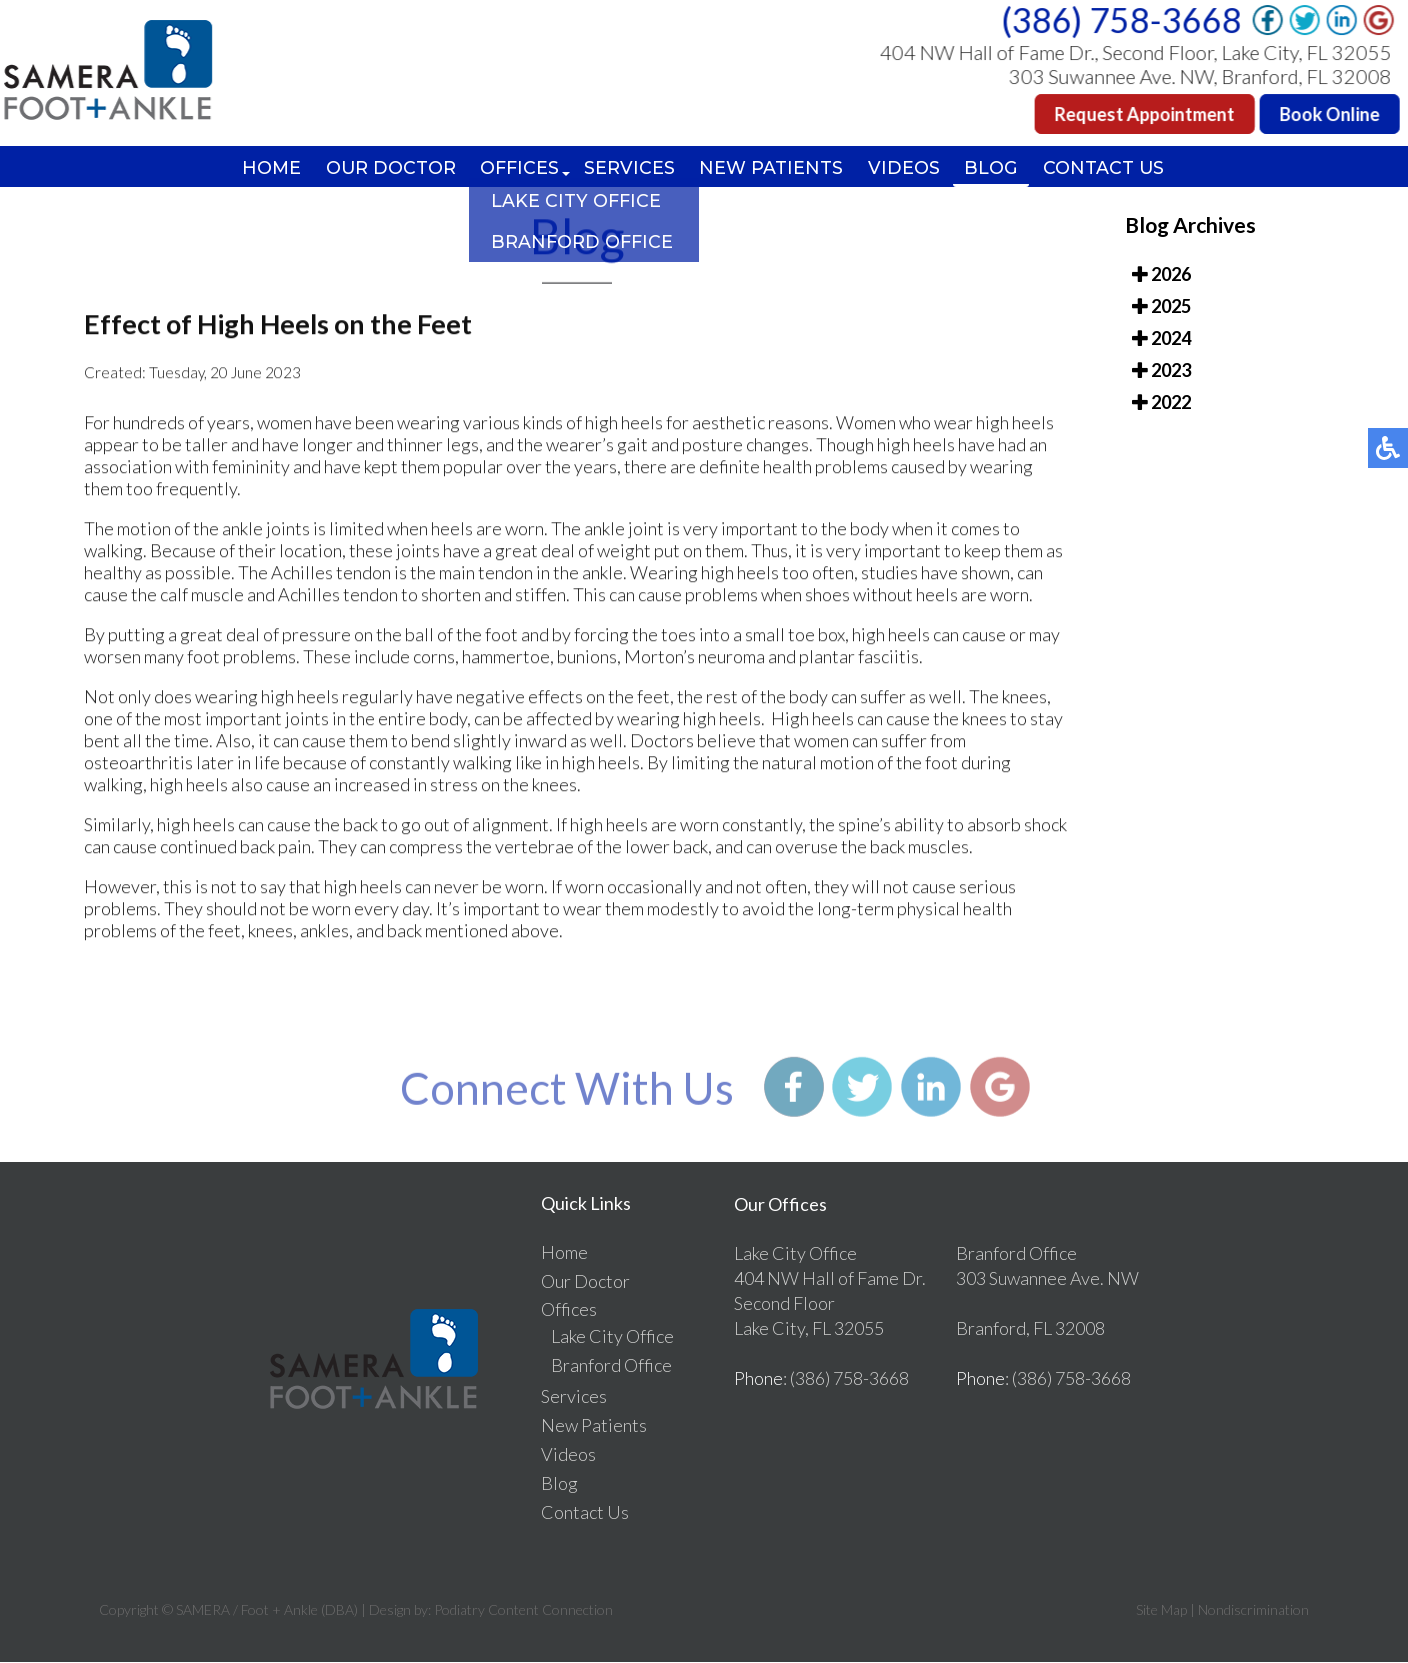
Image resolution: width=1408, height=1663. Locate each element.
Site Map (1161, 1610)
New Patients (774, 168)
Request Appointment (1146, 114)
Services (630, 168)
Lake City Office (612, 1337)
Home (265, 168)
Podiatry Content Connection (523, 1610)
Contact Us (1111, 168)
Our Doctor (386, 168)
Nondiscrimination (1253, 1610)
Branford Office (611, 1366)
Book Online (1331, 114)
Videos (908, 168)
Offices (518, 168)
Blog (997, 168)
